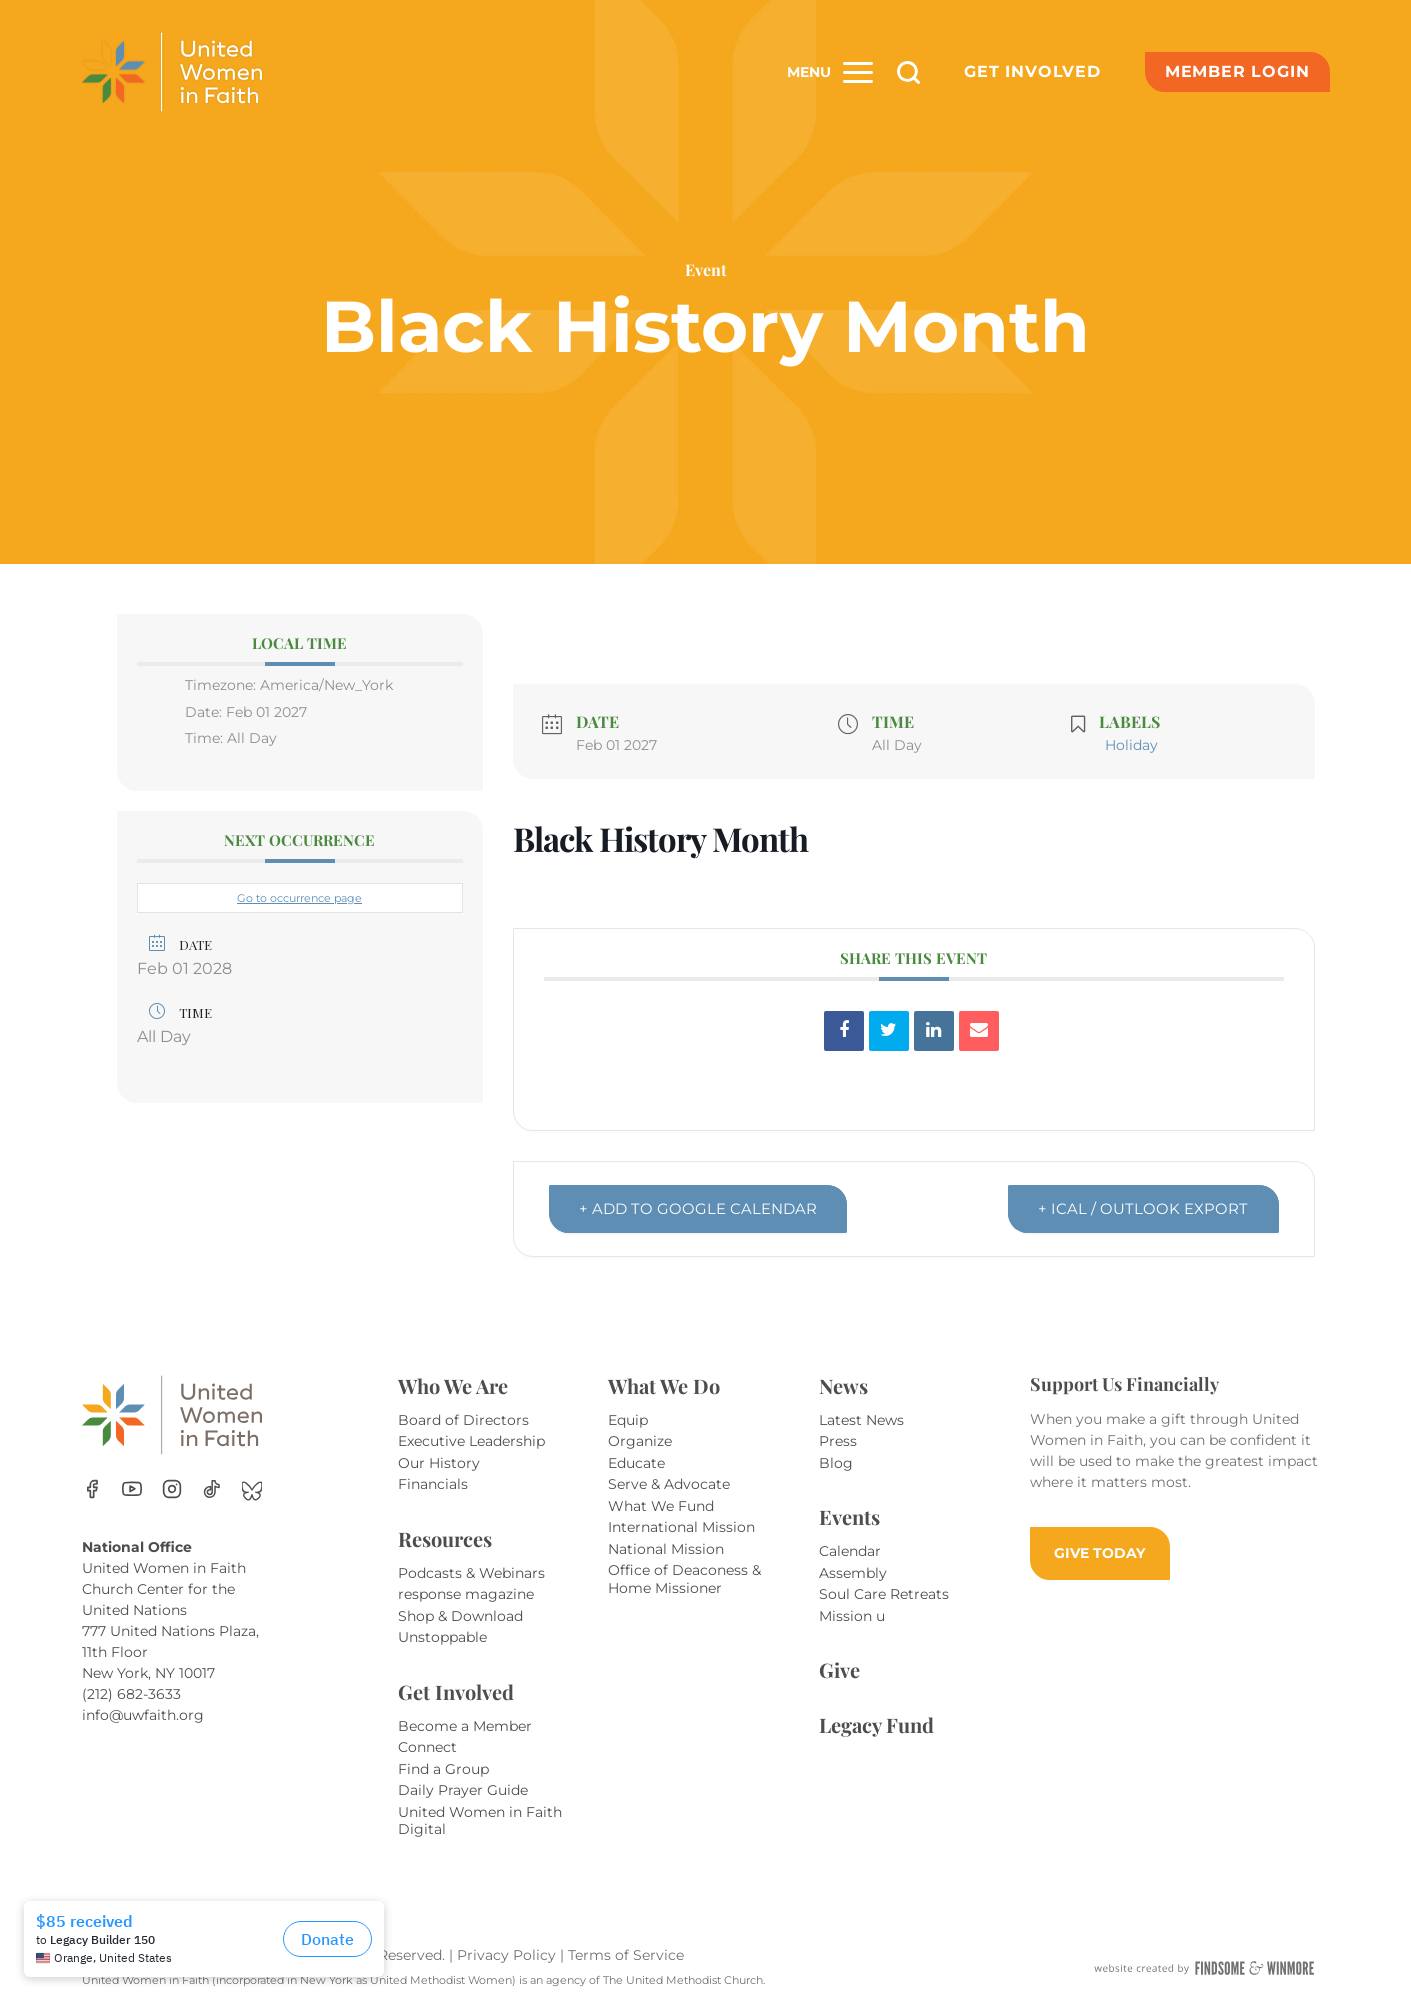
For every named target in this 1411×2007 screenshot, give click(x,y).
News (843, 1385)
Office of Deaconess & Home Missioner (684, 1579)
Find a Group (443, 1769)
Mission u (852, 1616)
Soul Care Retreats (884, 1594)
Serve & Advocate (669, 1484)
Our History (439, 1463)
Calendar (850, 1551)
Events (849, 1516)
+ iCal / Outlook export (1143, 1208)
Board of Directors (463, 1420)
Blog (836, 1463)
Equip (628, 1420)
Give (839, 1669)
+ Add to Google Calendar (699, 1208)
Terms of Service (626, 1955)
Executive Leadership (471, 1441)
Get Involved (1032, 71)
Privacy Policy (508, 1955)
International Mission (681, 1527)
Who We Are (453, 1385)
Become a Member (465, 1726)
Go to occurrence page (299, 898)
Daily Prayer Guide (463, 1790)
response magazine (466, 1594)
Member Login (1237, 71)
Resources (445, 1538)
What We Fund (661, 1506)
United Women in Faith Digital (480, 1821)
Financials (433, 1484)
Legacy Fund (876, 1724)
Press (838, 1441)
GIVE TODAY (1099, 1553)
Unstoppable (442, 1637)
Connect (427, 1747)
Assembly (853, 1573)
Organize (640, 1441)
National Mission (666, 1549)
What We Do (664, 1385)
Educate (636, 1463)
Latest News (861, 1420)
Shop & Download (460, 1616)
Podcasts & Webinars (471, 1573)
